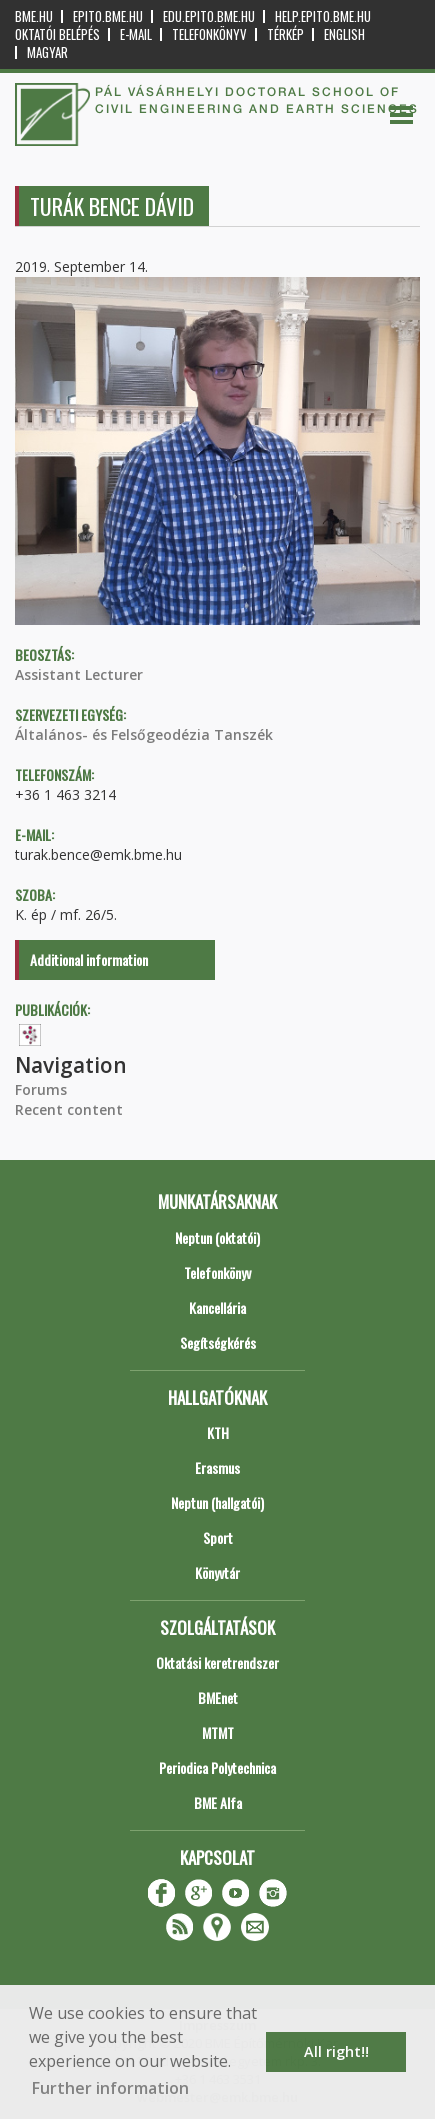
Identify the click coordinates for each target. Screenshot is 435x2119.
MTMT (218, 1732)
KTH (218, 1432)
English (344, 34)
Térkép (285, 34)
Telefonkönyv (209, 34)
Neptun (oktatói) (217, 1237)
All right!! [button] (336, 2051)
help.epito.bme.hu (323, 16)
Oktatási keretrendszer (217, 1662)
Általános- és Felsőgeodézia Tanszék (144, 734)
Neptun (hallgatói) (217, 1502)
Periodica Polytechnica (217, 1767)
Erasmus (217, 1467)
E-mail (136, 34)
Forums (41, 1089)
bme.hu (34, 16)
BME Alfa (218, 1802)
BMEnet (218, 1697)
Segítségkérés (218, 1342)
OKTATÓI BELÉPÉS (57, 34)
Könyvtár (217, 1572)
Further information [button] (110, 2088)
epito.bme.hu (108, 16)
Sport (218, 1537)
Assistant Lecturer (79, 674)
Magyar (47, 52)
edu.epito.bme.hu (209, 16)
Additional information (89, 959)
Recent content (69, 1109)
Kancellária (217, 1307)
